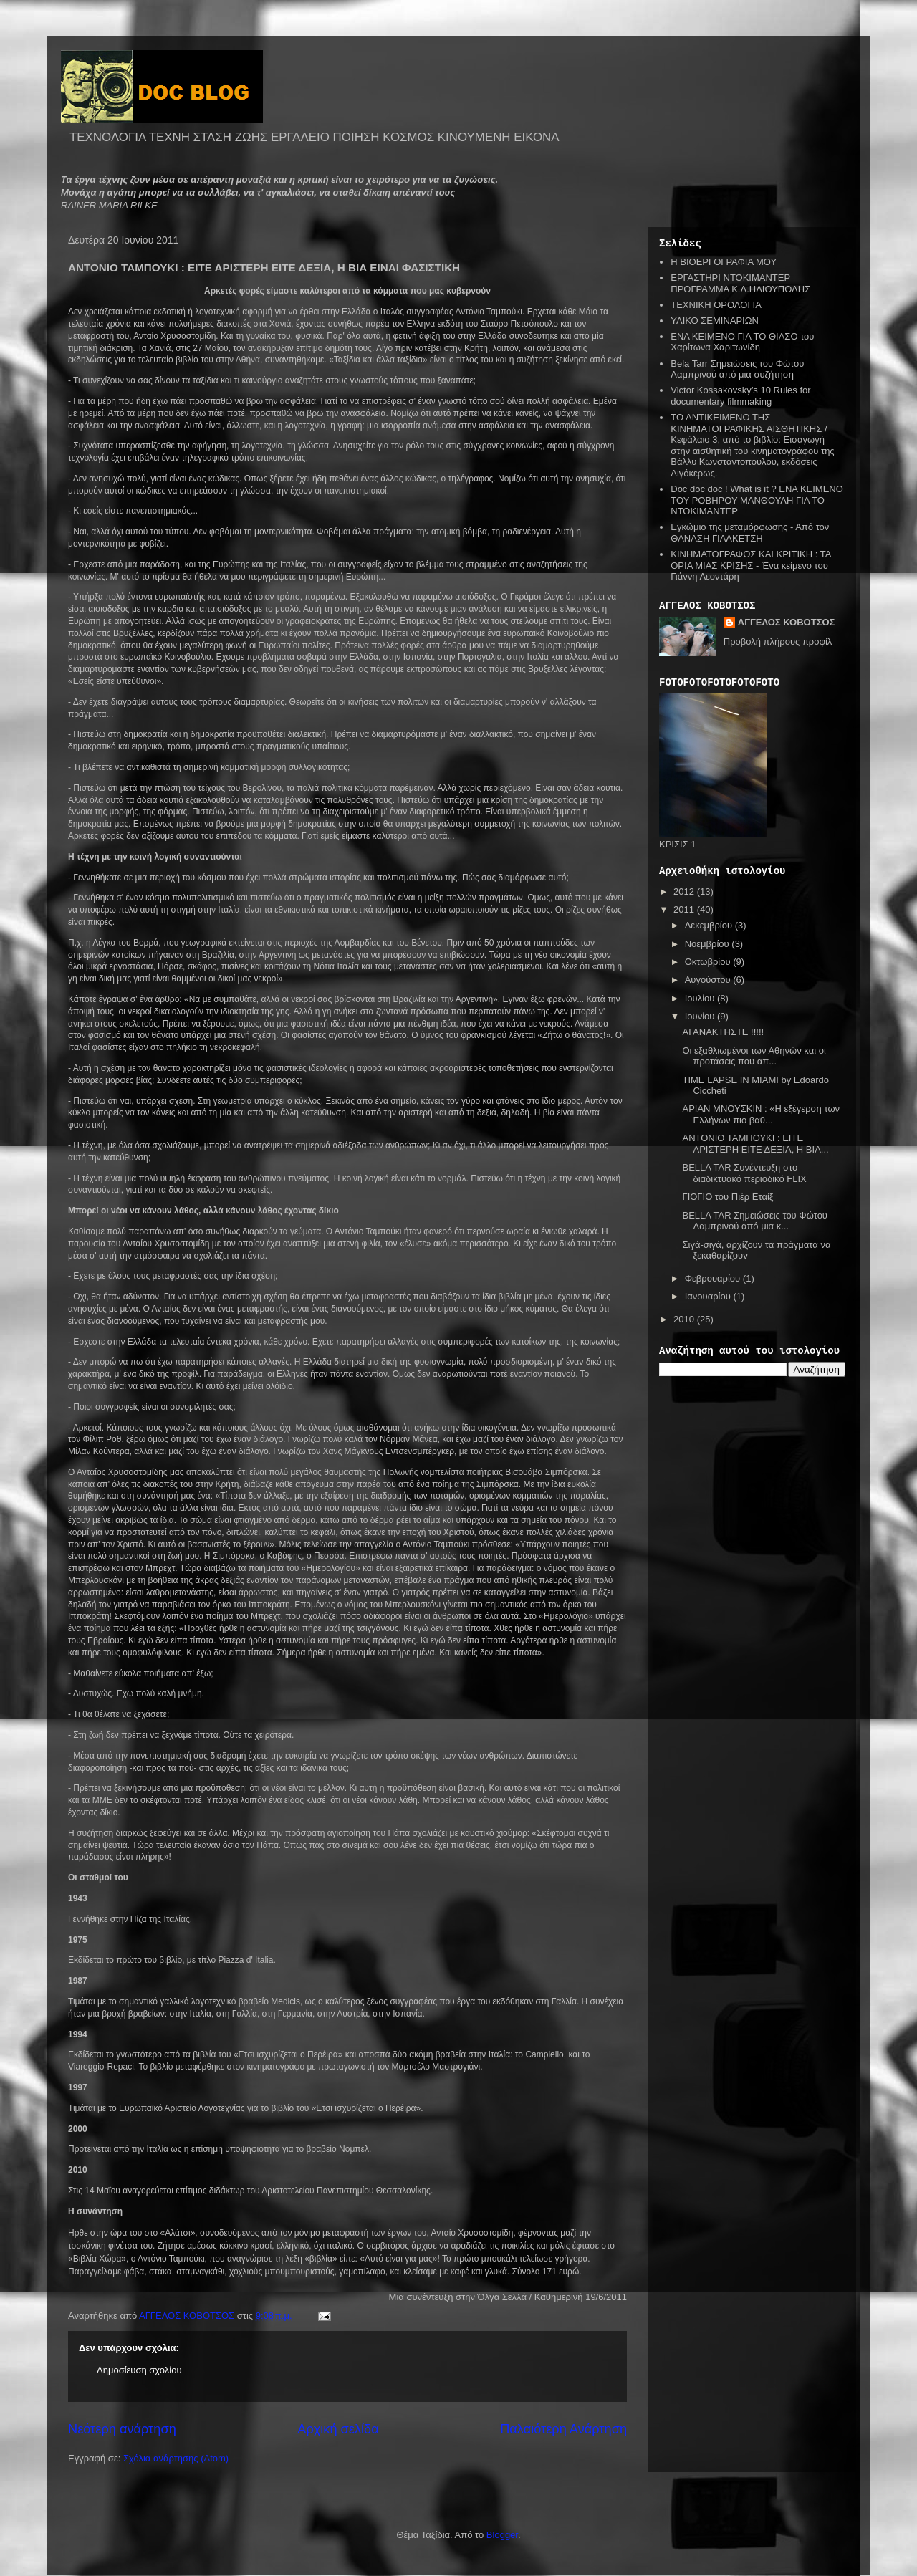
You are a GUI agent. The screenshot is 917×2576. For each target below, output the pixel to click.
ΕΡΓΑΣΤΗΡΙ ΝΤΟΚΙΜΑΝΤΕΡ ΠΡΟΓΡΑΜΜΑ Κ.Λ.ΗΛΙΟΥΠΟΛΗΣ (740, 283)
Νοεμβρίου (708, 943)
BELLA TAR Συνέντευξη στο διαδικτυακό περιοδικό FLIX (744, 1173)
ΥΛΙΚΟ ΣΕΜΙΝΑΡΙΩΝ (715, 320)
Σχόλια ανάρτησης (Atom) (176, 2458)
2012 (685, 891)
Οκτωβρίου (709, 961)
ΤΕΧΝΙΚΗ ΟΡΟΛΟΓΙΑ (716, 304)
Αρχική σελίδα (337, 2429)
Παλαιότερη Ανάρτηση (563, 2429)
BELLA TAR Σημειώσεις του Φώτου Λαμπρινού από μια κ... (754, 1221)
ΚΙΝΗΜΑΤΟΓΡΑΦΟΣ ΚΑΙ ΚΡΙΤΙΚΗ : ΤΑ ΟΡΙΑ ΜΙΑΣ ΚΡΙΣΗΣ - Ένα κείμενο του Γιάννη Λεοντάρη (750, 565)
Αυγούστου (709, 979)
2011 (685, 909)
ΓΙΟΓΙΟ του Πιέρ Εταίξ (727, 1196)
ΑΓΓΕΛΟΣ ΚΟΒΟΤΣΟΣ (786, 622)
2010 (685, 1319)
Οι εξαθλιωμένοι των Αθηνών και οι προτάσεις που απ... (753, 1056)
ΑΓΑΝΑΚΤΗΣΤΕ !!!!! (723, 1032)
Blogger (502, 2534)
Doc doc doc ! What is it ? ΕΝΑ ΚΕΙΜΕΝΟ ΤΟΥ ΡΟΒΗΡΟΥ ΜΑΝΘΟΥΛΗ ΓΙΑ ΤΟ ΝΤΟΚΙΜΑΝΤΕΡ (757, 500)
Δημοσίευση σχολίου (139, 2370)
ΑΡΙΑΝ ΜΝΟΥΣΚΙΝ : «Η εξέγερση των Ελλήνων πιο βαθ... (761, 1114)
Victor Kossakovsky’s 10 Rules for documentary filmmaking (740, 396)
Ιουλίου (701, 998)
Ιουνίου (701, 1016)
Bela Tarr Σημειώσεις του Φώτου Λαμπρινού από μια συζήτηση (737, 369)
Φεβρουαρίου (714, 1278)
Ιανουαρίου (709, 1296)
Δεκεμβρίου (710, 925)
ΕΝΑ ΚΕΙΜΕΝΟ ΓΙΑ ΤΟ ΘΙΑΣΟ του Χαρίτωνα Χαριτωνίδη (742, 342)
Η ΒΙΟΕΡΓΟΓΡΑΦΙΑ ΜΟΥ (724, 261)
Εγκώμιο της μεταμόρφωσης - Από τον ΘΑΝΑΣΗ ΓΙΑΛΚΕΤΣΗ (750, 533)
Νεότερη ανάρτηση (122, 2429)
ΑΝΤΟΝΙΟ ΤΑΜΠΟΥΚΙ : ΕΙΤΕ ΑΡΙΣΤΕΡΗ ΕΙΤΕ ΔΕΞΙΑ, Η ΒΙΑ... (755, 1144)
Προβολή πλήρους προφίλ (778, 641)
